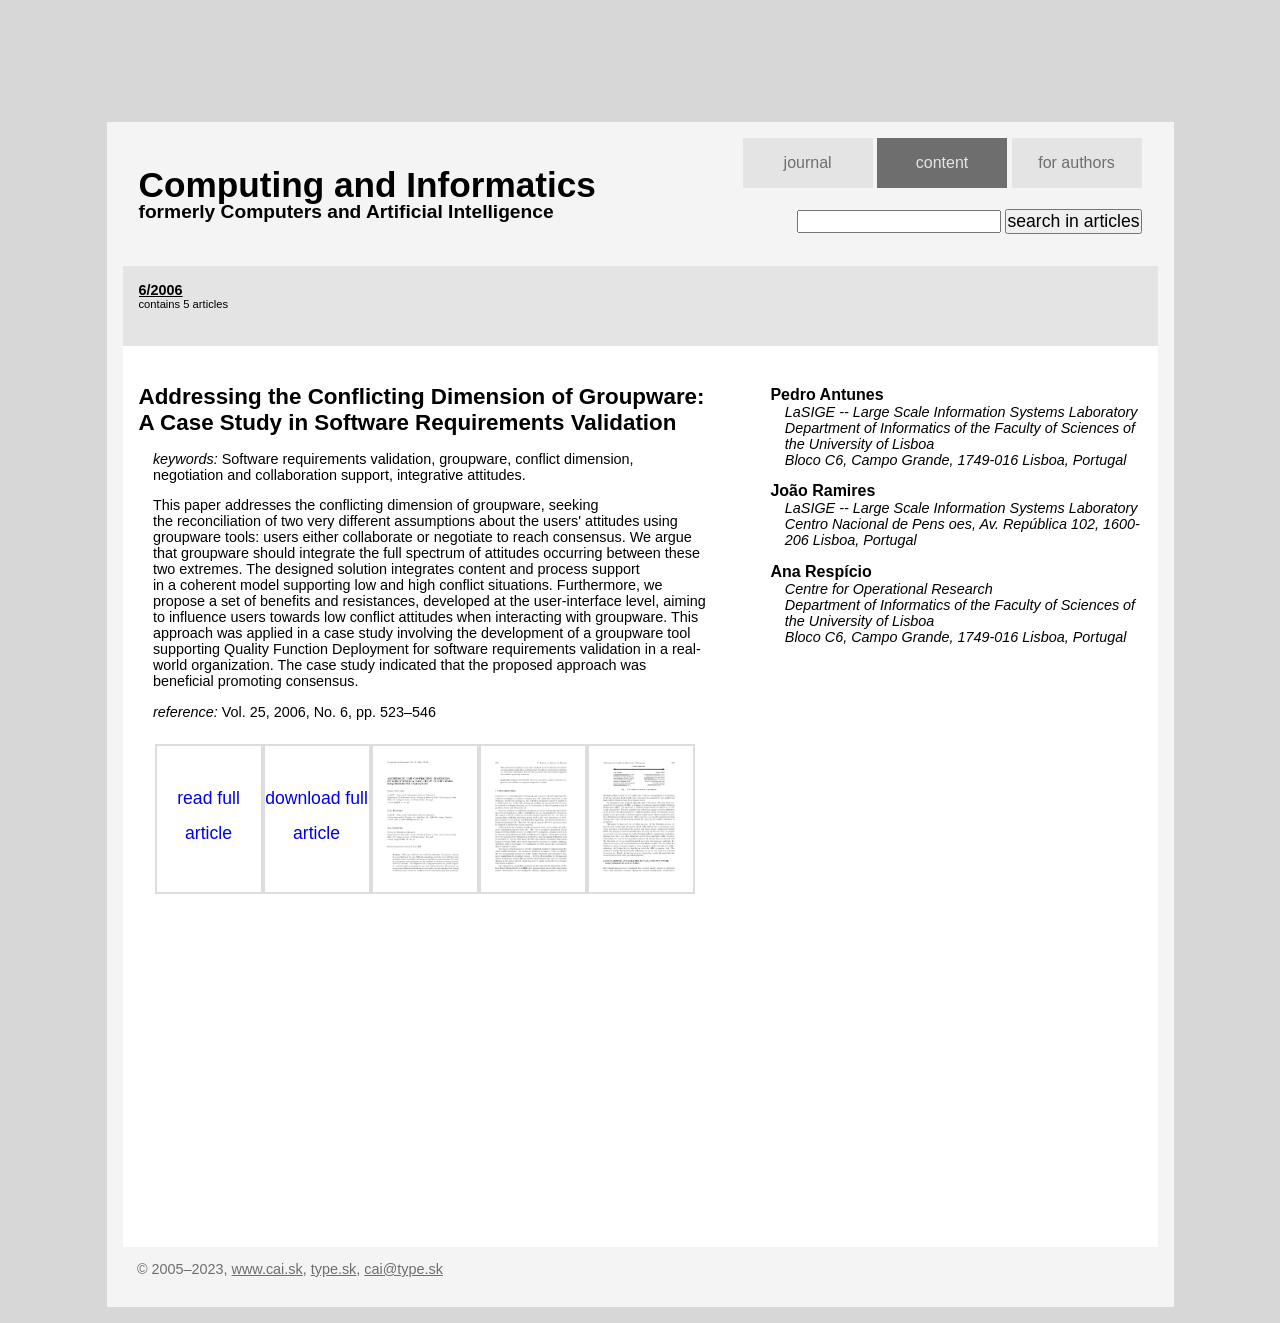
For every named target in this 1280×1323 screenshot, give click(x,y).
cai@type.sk (403, 1269)
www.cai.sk (267, 1269)
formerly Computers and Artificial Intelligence (346, 211)
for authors (1076, 162)
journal (808, 162)
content (942, 162)
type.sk (334, 1269)
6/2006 (161, 290)
